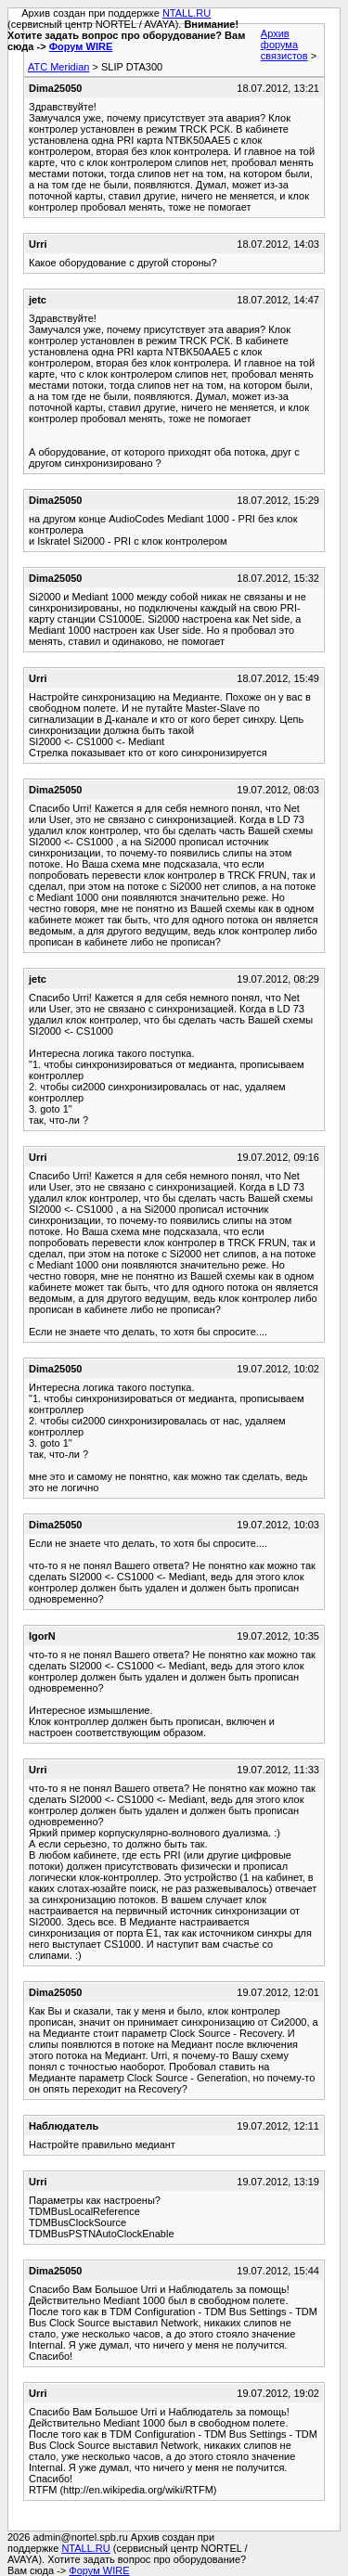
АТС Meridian (58, 66)
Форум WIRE (81, 46)
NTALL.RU (186, 13)
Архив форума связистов (284, 44)
